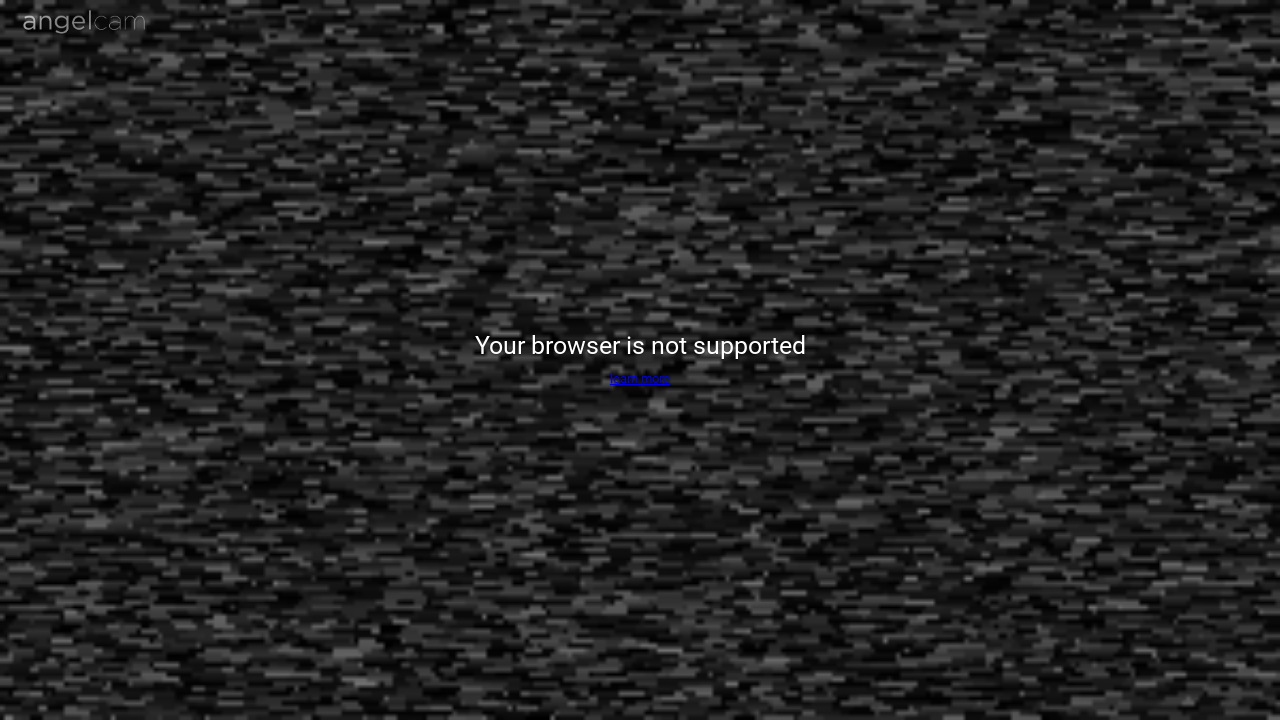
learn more (640, 378)
